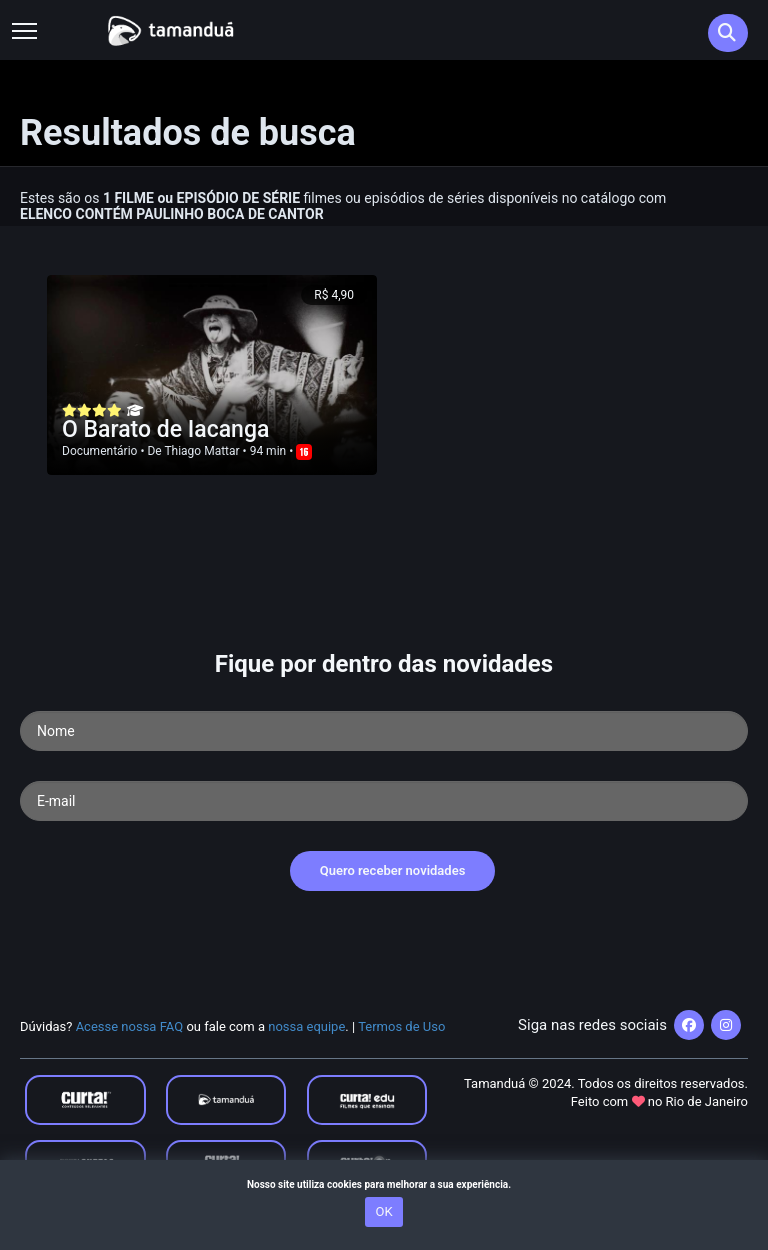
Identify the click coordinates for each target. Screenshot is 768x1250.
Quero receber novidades (393, 870)
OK (383, 1211)
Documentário (99, 451)
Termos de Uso (401, 1026)
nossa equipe (306, 1026)
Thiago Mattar (201, 451)
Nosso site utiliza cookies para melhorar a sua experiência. (384, 1184)
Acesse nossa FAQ (130, 1026)
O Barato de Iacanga (165, 429)
